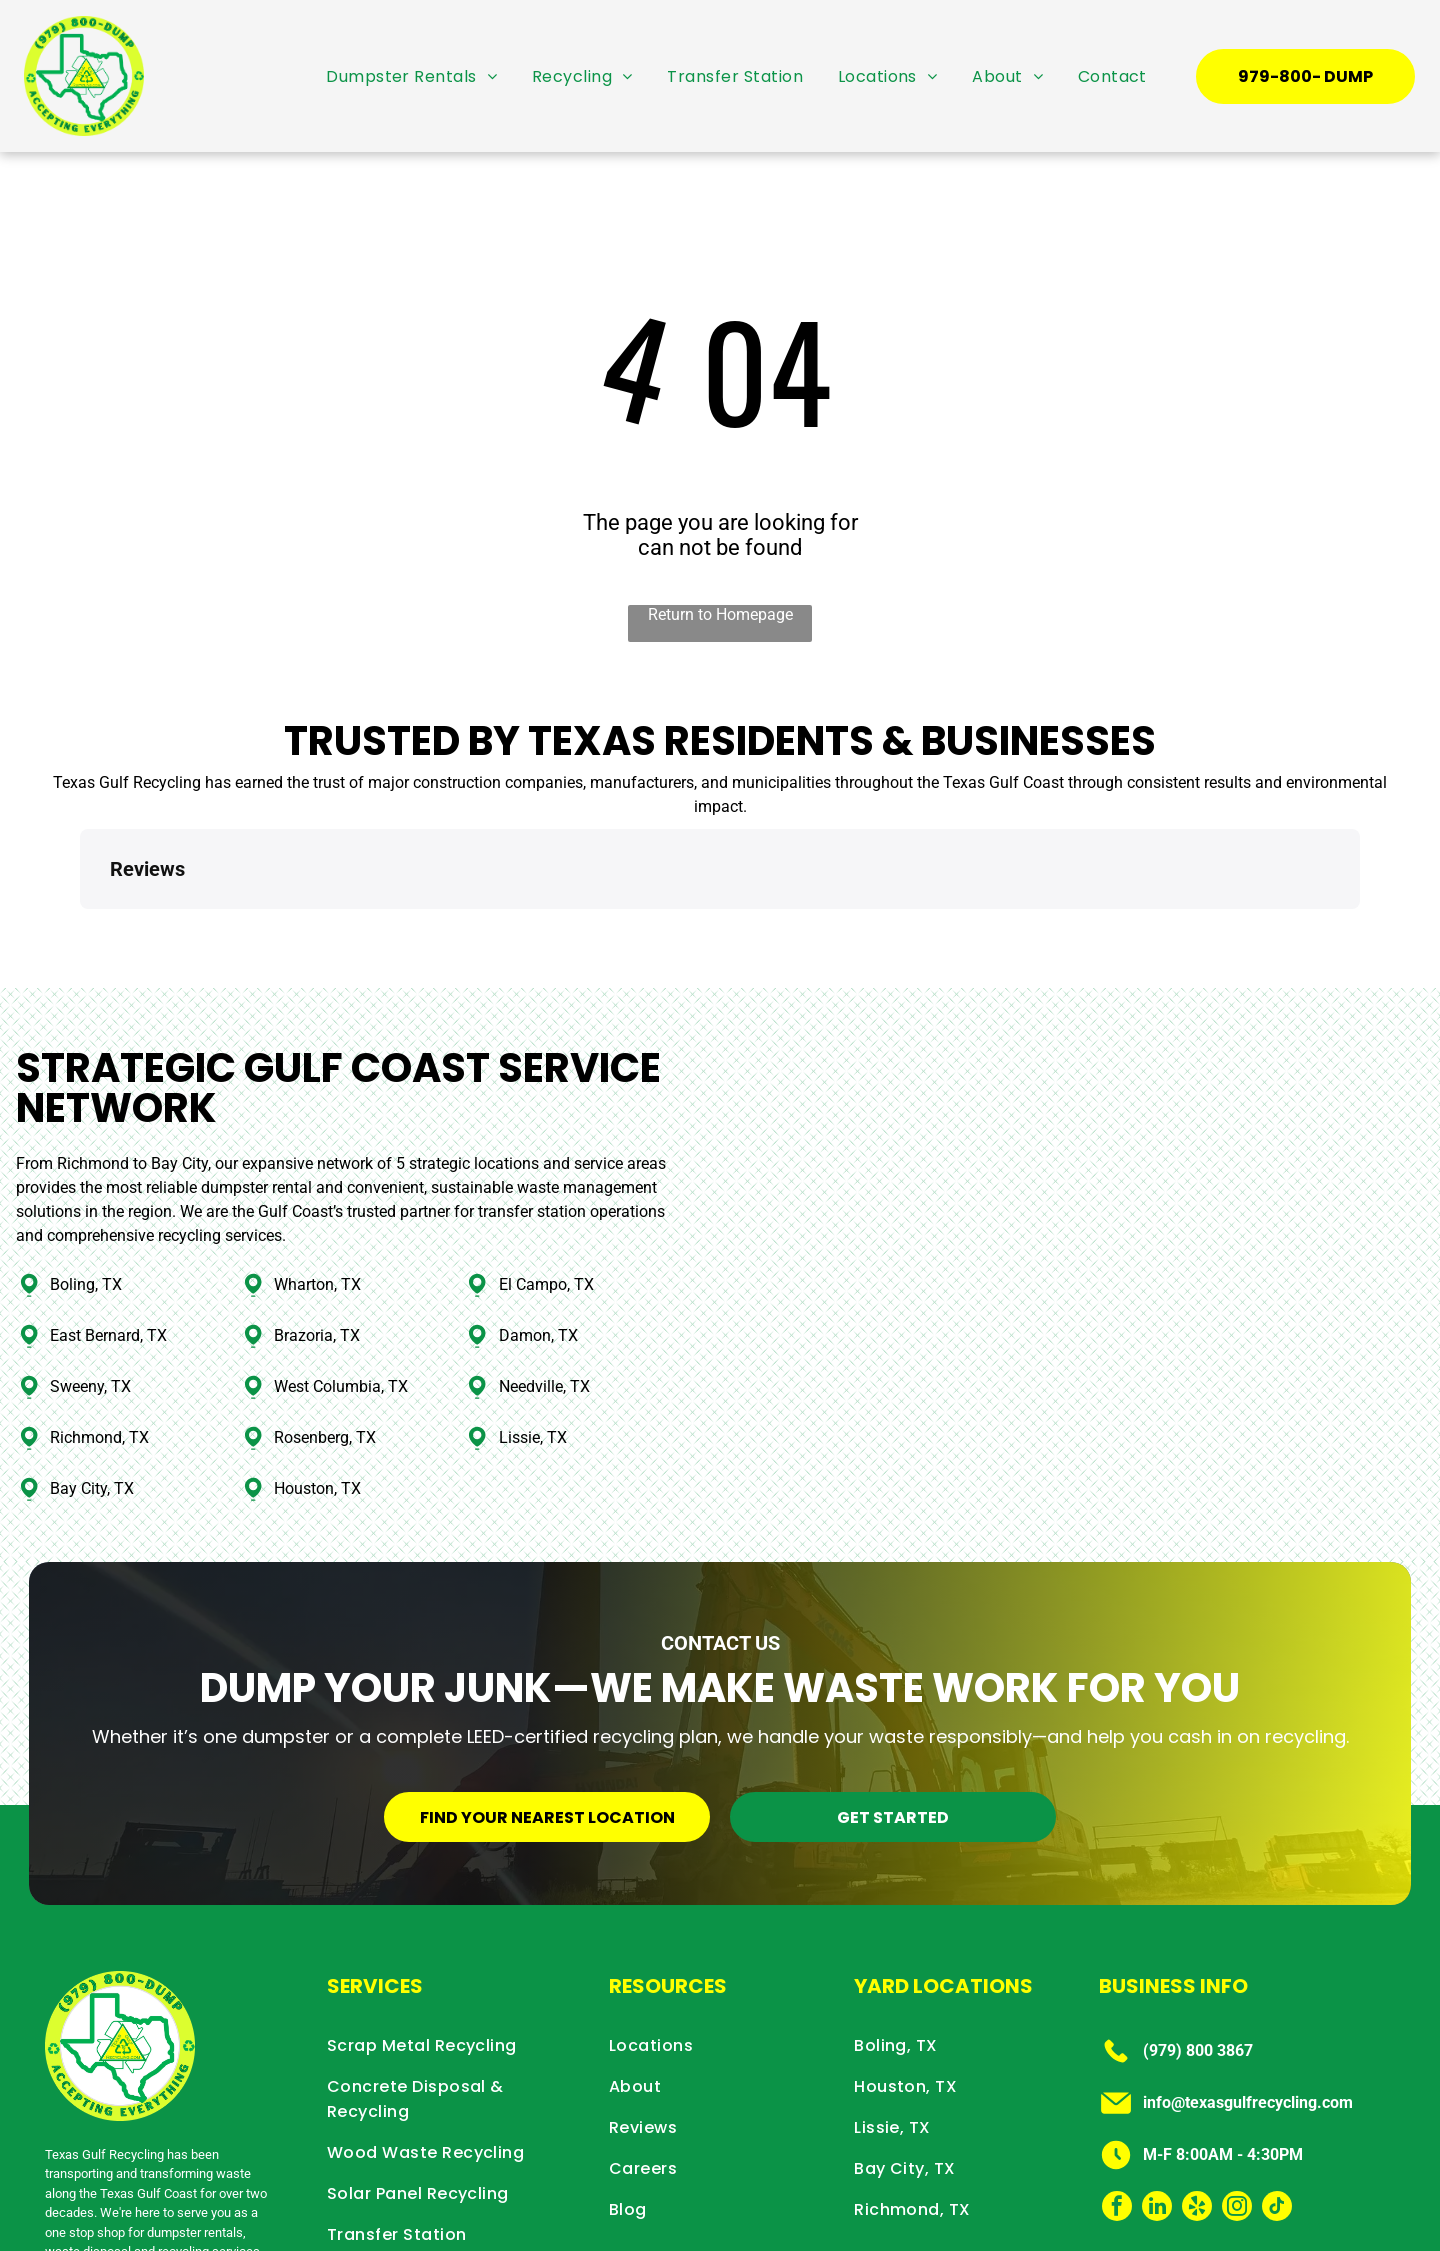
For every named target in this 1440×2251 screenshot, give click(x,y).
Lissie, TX (533, 1347)
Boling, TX (86, 1194)
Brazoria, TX (317, 1245)
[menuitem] (411, 75)
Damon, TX (538, 1245)
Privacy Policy (1223, 2235)
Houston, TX (317, 1398)
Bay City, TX (92, 1398)
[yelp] (1197, 2118)
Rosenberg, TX (325, 1347)
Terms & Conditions (1335, 2235)
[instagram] (1237, 2118)
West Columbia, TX (341, 1296)
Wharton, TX (317, 1194)
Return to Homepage (720, 614)
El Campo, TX (546, 1194)
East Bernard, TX (108, 1245)
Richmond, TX (99, 1347)
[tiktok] (1277, 2118)
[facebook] (1117, 2118)
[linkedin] (1157, 2118)
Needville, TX (544, 1296)
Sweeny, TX (90, 1296)
